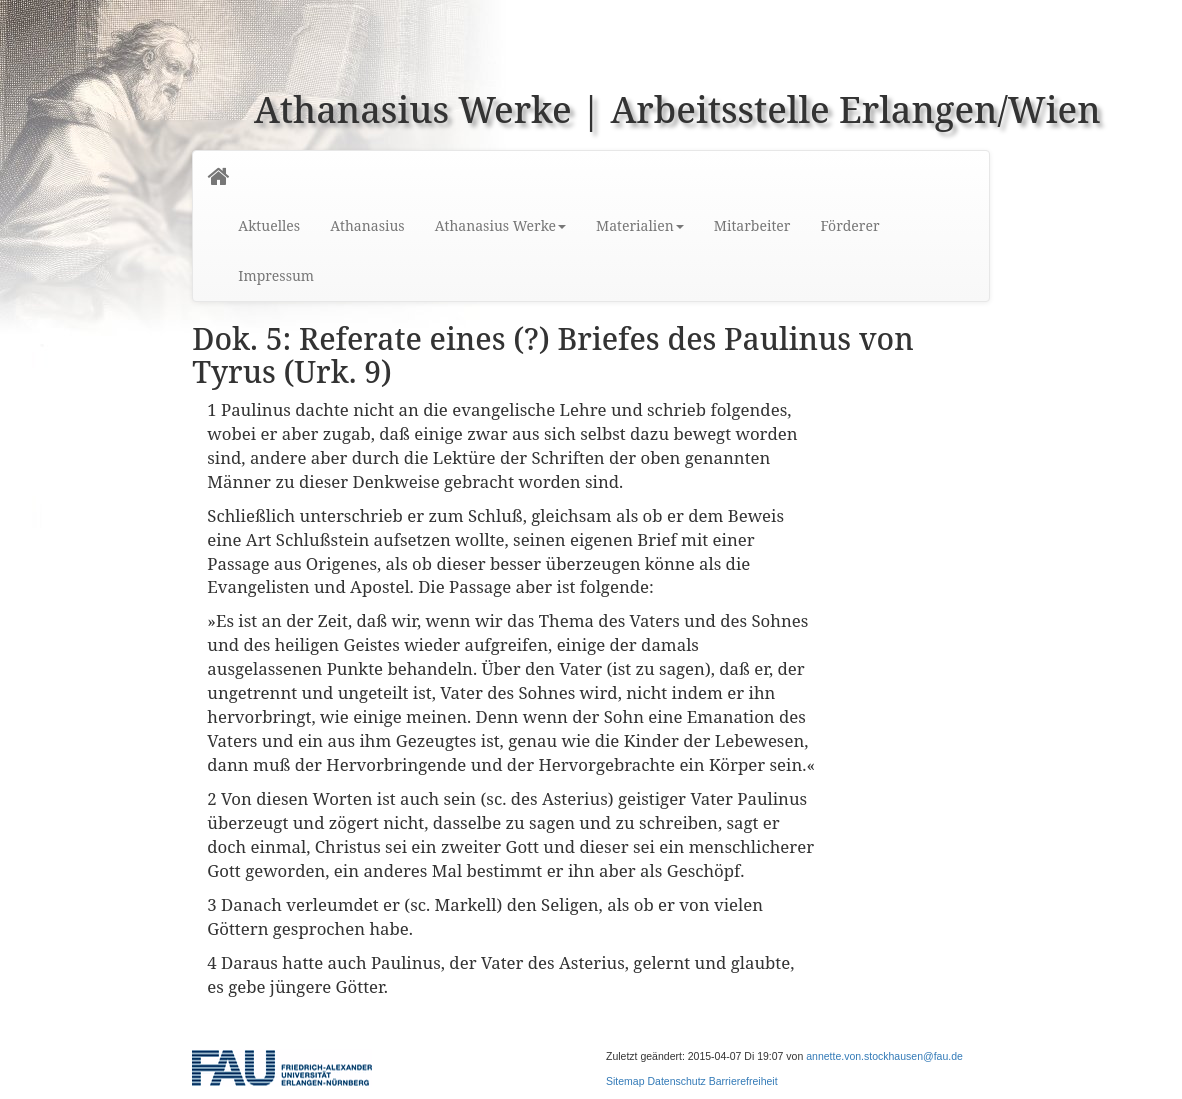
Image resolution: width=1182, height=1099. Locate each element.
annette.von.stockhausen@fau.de (884, 1056)
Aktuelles (269, 225)
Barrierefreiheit (743, 1081)
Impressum (276, 275)
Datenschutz (676, 1081)
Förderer (849, 225)
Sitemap (625, 1081)
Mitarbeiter (752, 225)
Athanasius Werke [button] (500, 225)
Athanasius (367, 225)
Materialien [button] (640, 225)
